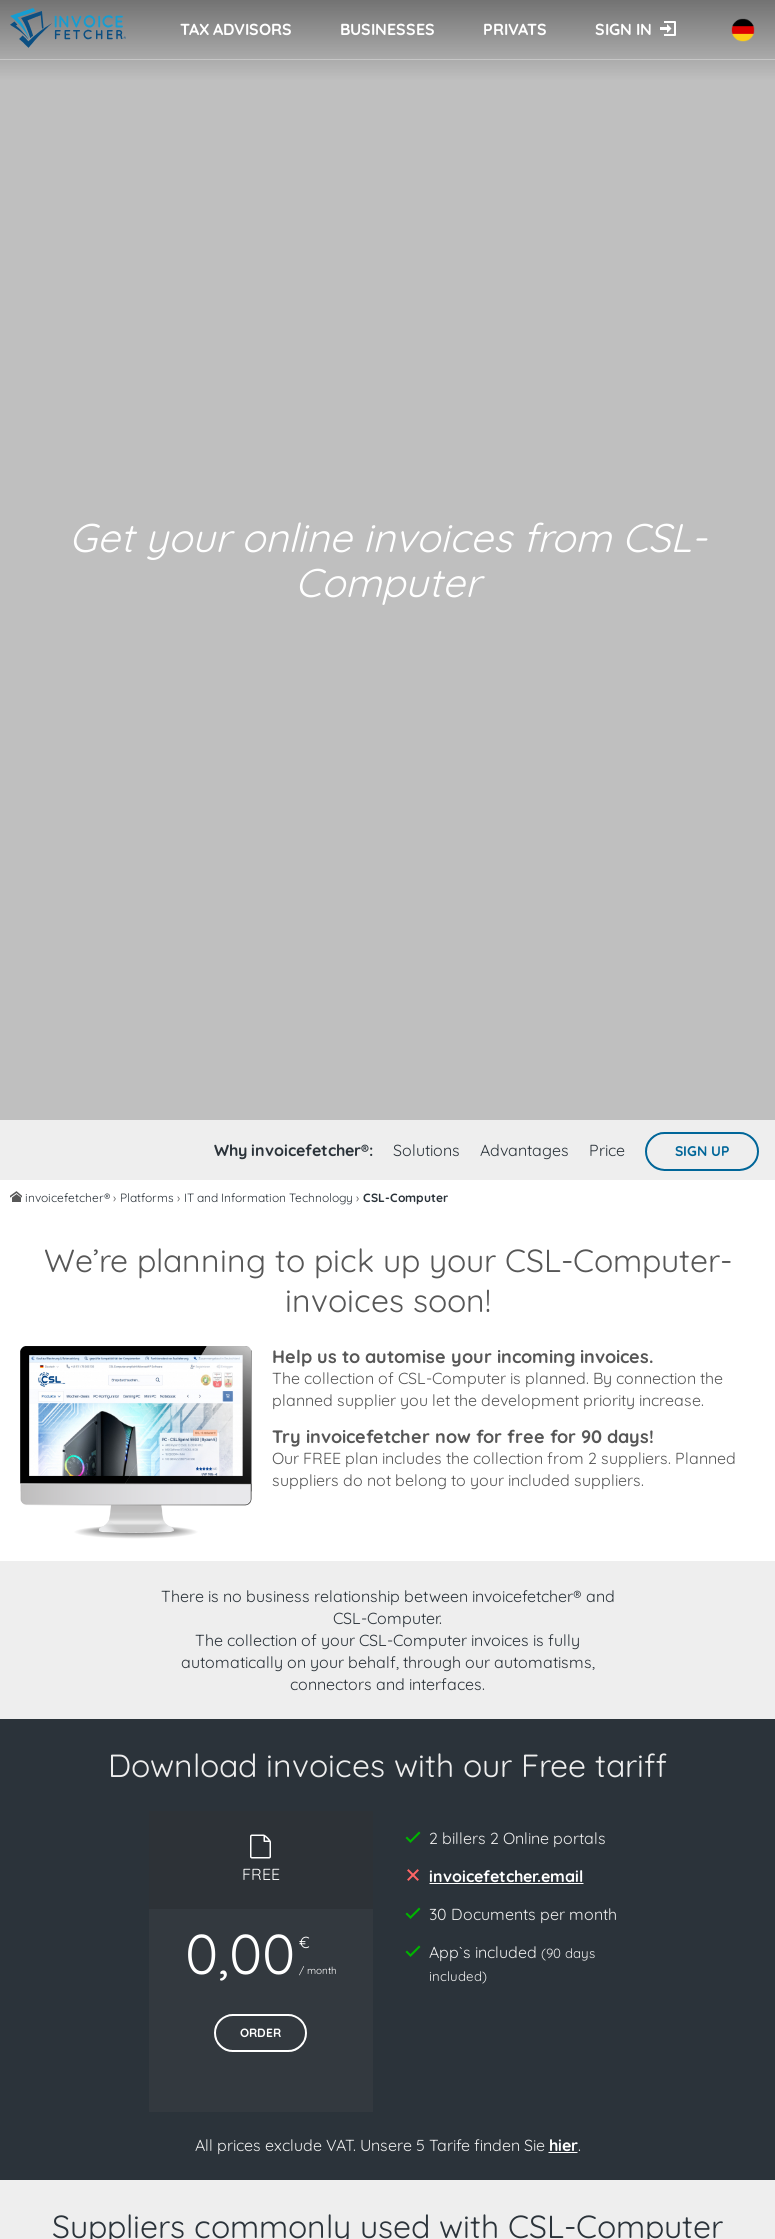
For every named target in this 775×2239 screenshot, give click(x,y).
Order (260, 2032)
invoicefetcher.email (506, 1876)
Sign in (623, 29)
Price (607, 1150)
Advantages (524, 1150)
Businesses (387, 29)
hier (563, 2145)
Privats (515, 29)
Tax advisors (236, 29)
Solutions (426, 1150)
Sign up (702, 1151)
